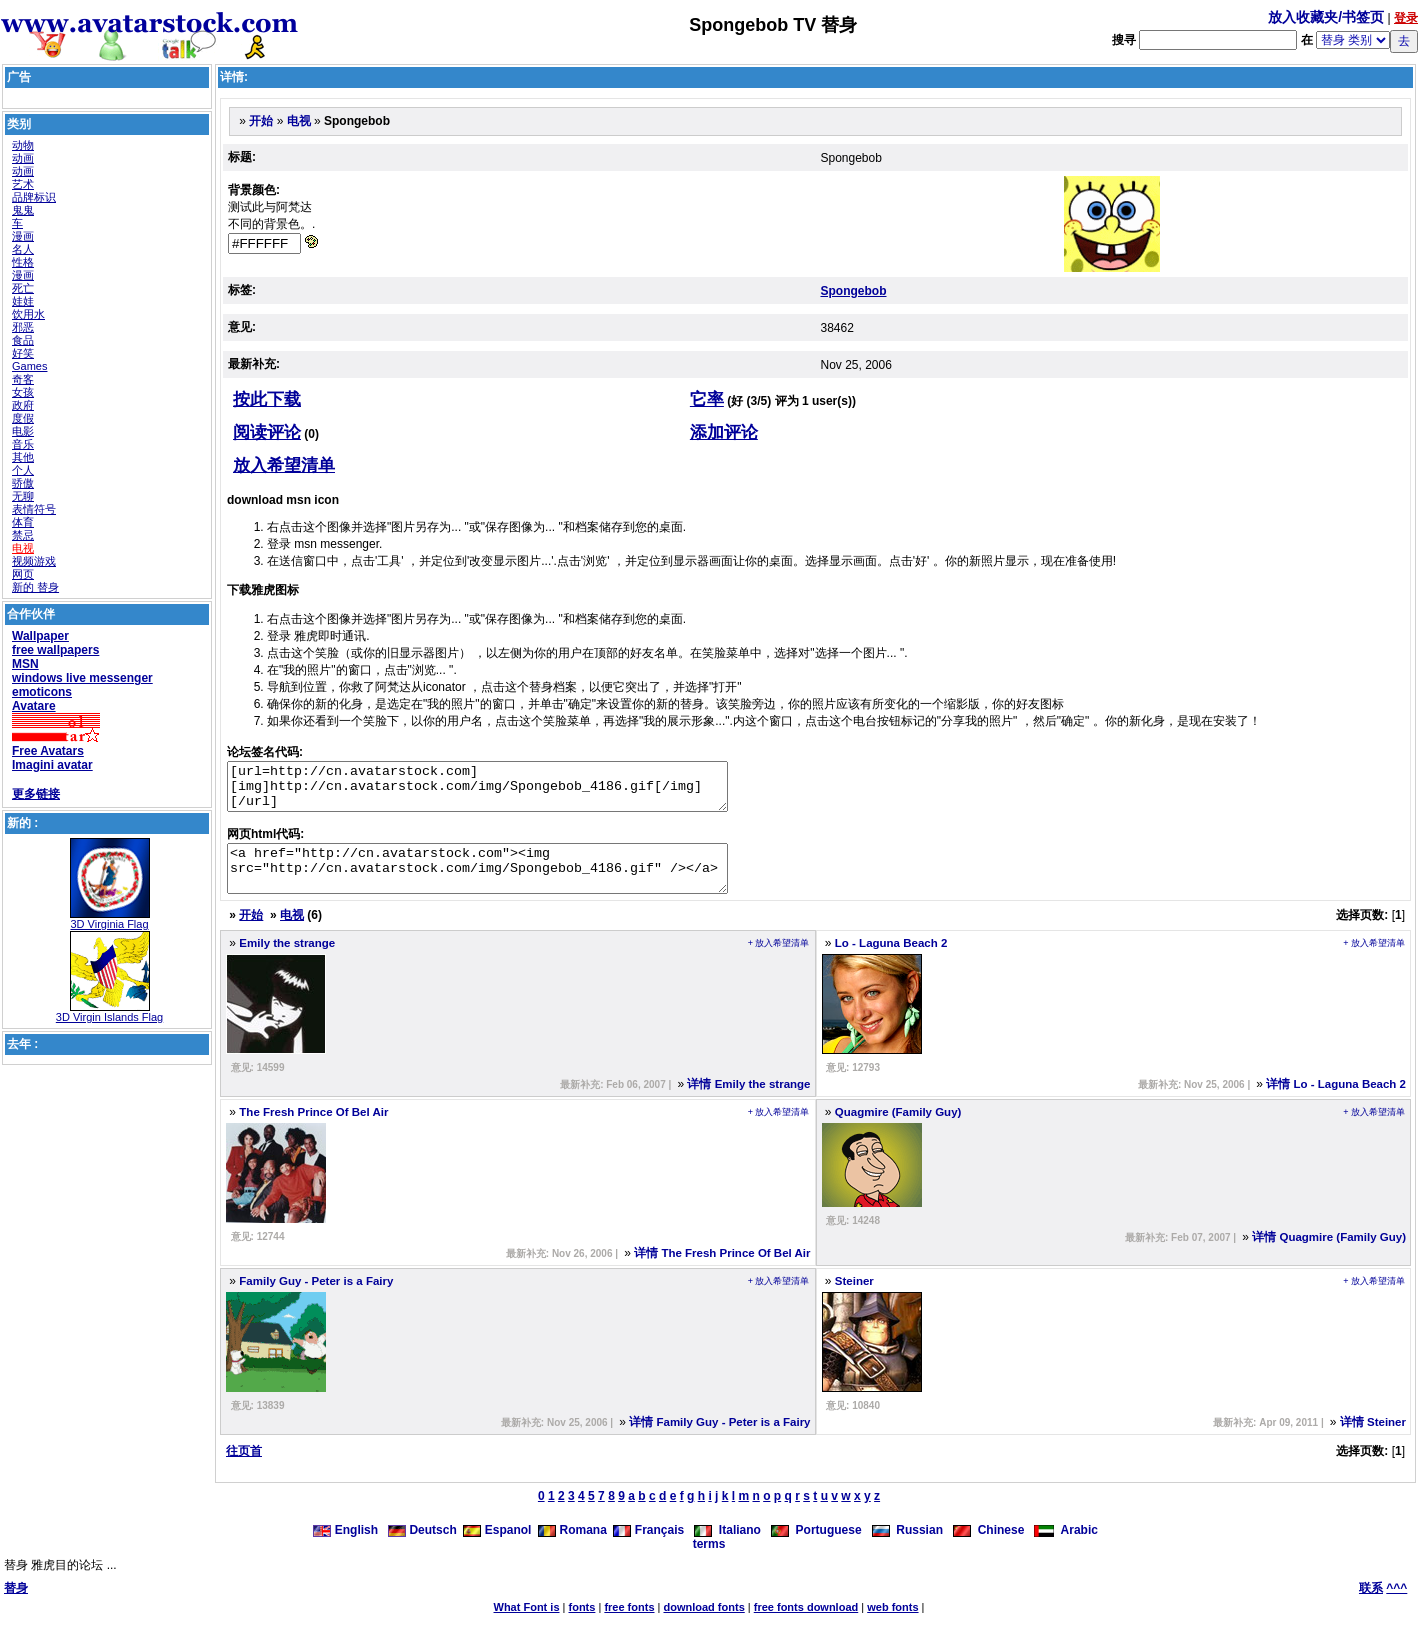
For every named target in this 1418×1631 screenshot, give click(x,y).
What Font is (527, 1625)
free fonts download (806, 1625)
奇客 (23, 379)
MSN (25, 664)
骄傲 (23, 483)
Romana (572, 1548)
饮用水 (28, 314)
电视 (23, 548)
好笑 (23, 353)
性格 (23, 262)
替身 (16, 1606)
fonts (582, 1625)
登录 (1406, 18)
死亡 (23, 288)
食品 (23, 340)
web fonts (892, 1625)
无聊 (23, 496)
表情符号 (34, 509)
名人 (23, 249)
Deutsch (422, 1548)
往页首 (244, 1469)
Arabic (1066, 1548)
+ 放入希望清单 (779, 961)
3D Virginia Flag (109, 924)
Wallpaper (40, 636)
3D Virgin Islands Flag (109, 1017)
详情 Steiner (1373, 1440)
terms (709, 1562)
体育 (23, 522)
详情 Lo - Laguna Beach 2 (1336, 1102)
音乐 (23, 444)
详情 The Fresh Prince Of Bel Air (722, 1271)
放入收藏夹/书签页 (1326, 17)
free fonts (629, 1625)
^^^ (1396, 1606)
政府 (23, 405)
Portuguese (816, 1548)
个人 (23, 470)
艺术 (23, 184)
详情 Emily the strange (748, 1102)
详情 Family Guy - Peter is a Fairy (719, 1440)
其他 (23, 457)
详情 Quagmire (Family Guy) (1329, 1255)
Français (648, 1548)
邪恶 (23, 327)
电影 (23, 431)
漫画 (23, 236)
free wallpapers (55, 650)
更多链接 (36, 794)
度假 (23, 418)
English (347, 1548)
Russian (907, 1548)
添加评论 (724, 432)
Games (29, 366)
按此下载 (267, 399)
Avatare (34, 706)
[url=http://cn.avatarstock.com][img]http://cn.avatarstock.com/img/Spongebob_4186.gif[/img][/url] (507, 791)
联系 (1371, 1606)
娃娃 (23, 301)
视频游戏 (34, 561)
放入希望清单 (284, 465)
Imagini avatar (52, 765)
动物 (23, 145)
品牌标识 (34, 197)
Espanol (497, 1548)
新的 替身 (35, 587)
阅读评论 (267, 432)
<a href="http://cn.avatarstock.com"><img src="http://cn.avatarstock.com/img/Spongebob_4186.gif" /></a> (507, 882)
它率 (707, 399)
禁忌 (23, 535)
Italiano (727, 1548)
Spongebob (854, 291)
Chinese (988, 1548)
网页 (23, 574)
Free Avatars (48, 751)
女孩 (23, 392)
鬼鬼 (23, 210)
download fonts (703, 1625)
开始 (261, 121)
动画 (23, 158)
